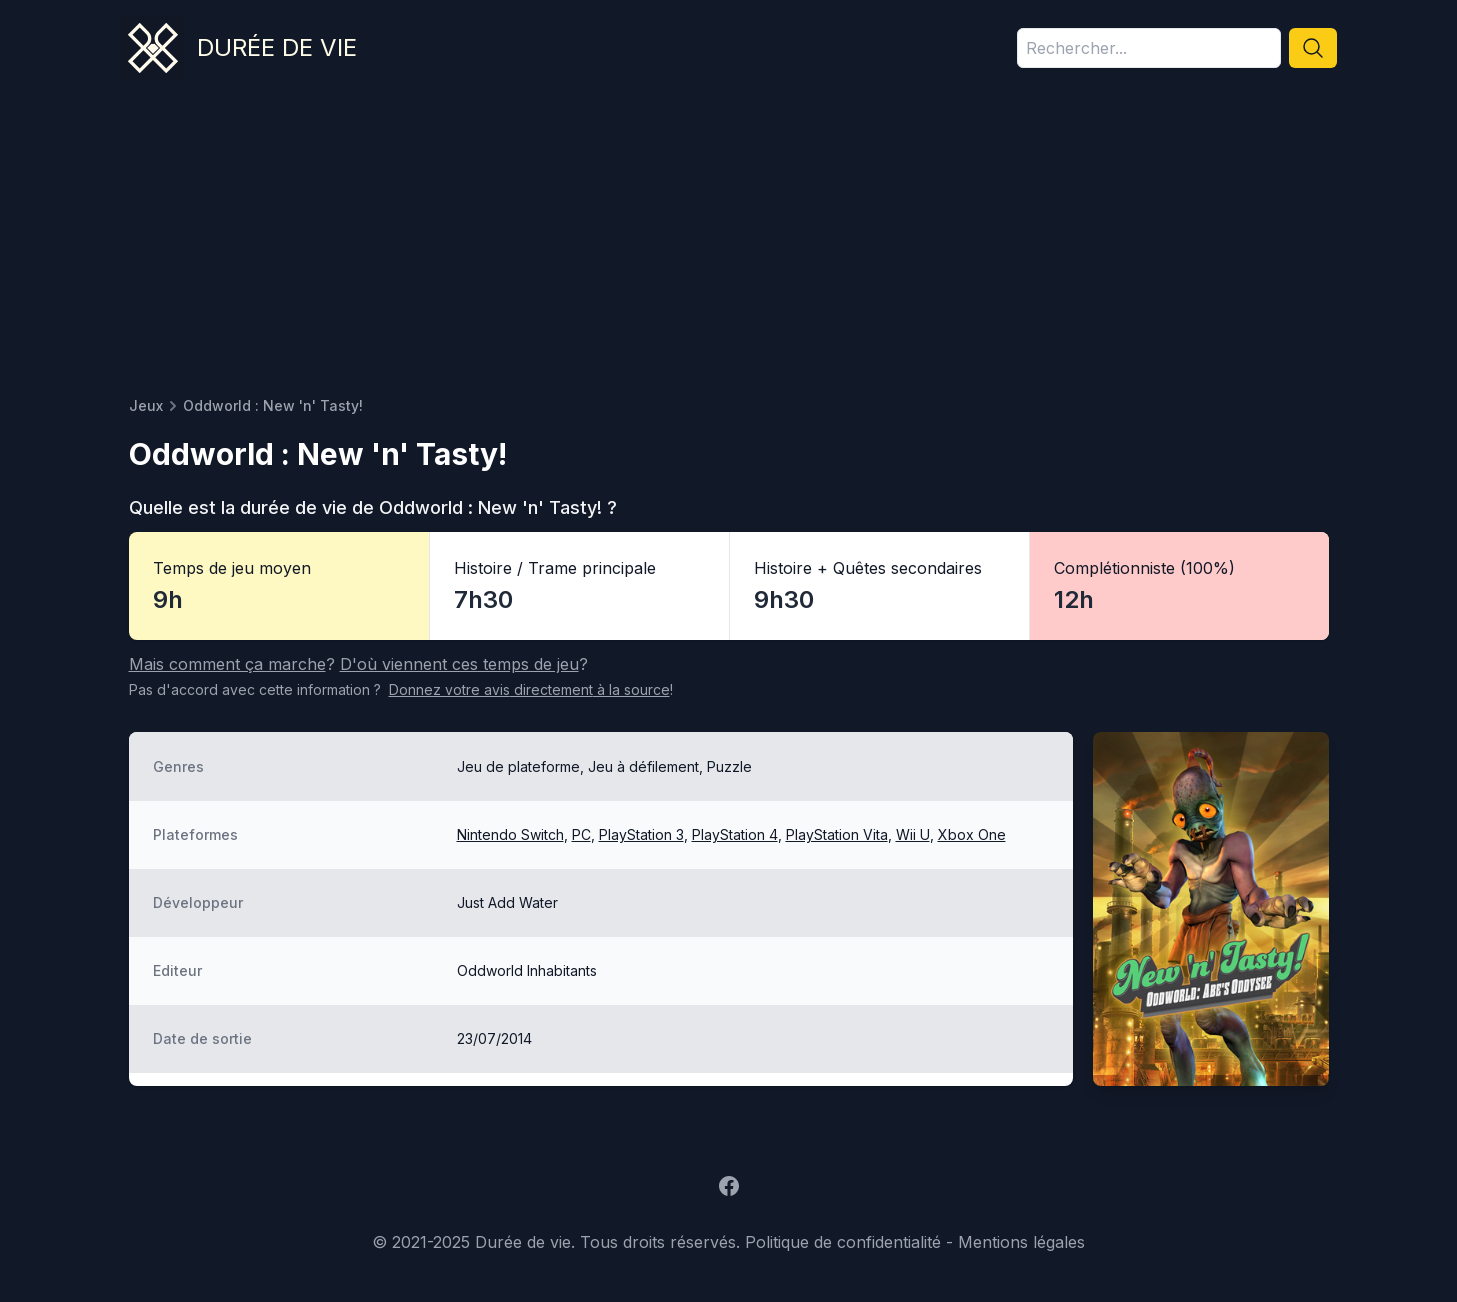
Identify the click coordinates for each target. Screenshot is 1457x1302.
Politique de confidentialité (843, 1242)
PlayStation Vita (837, 834)
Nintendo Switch (510, 834)
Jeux (146, 405)
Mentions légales (1021, 1242)
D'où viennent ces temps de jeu (459, 664)
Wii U (913, 834)
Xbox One (972, 834)
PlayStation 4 (735, 834)
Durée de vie (277, 47)
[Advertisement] (729, 246)
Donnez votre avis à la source (529, 689)
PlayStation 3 (641, 834)
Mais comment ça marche (227, 664)
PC (581, 834)
